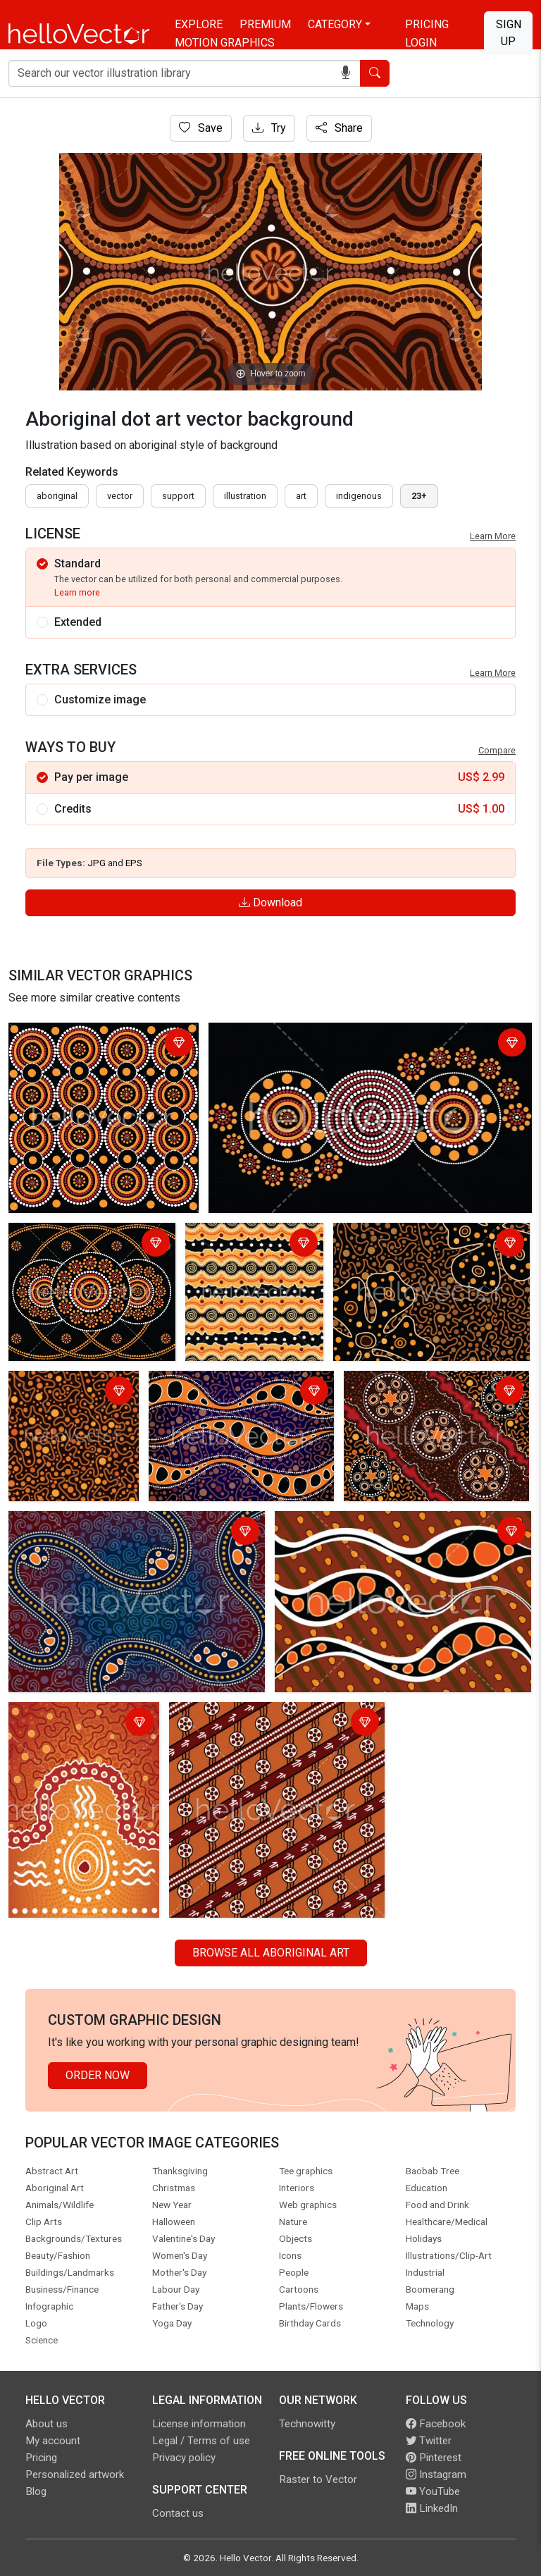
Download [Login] (270, 902)
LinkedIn (432, 2508)
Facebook (436, 2423)
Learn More (493, 536)
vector (119, 496)
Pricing (427, 24)
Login (421, 42)
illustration (245, 496)
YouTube (433, 2491)
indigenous (359, 496)
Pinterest (433, 2457)
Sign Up (508, 33)
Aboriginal (57, 496)
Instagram (436, 2474)
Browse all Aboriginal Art (270, 1952)
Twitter (429, 2440)
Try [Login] (269, 128)
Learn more (77, 592)
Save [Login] (201, 128)
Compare (497, 750)
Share (339, 128)
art (301, 496)
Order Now (98, 2075)
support (178, 496)
